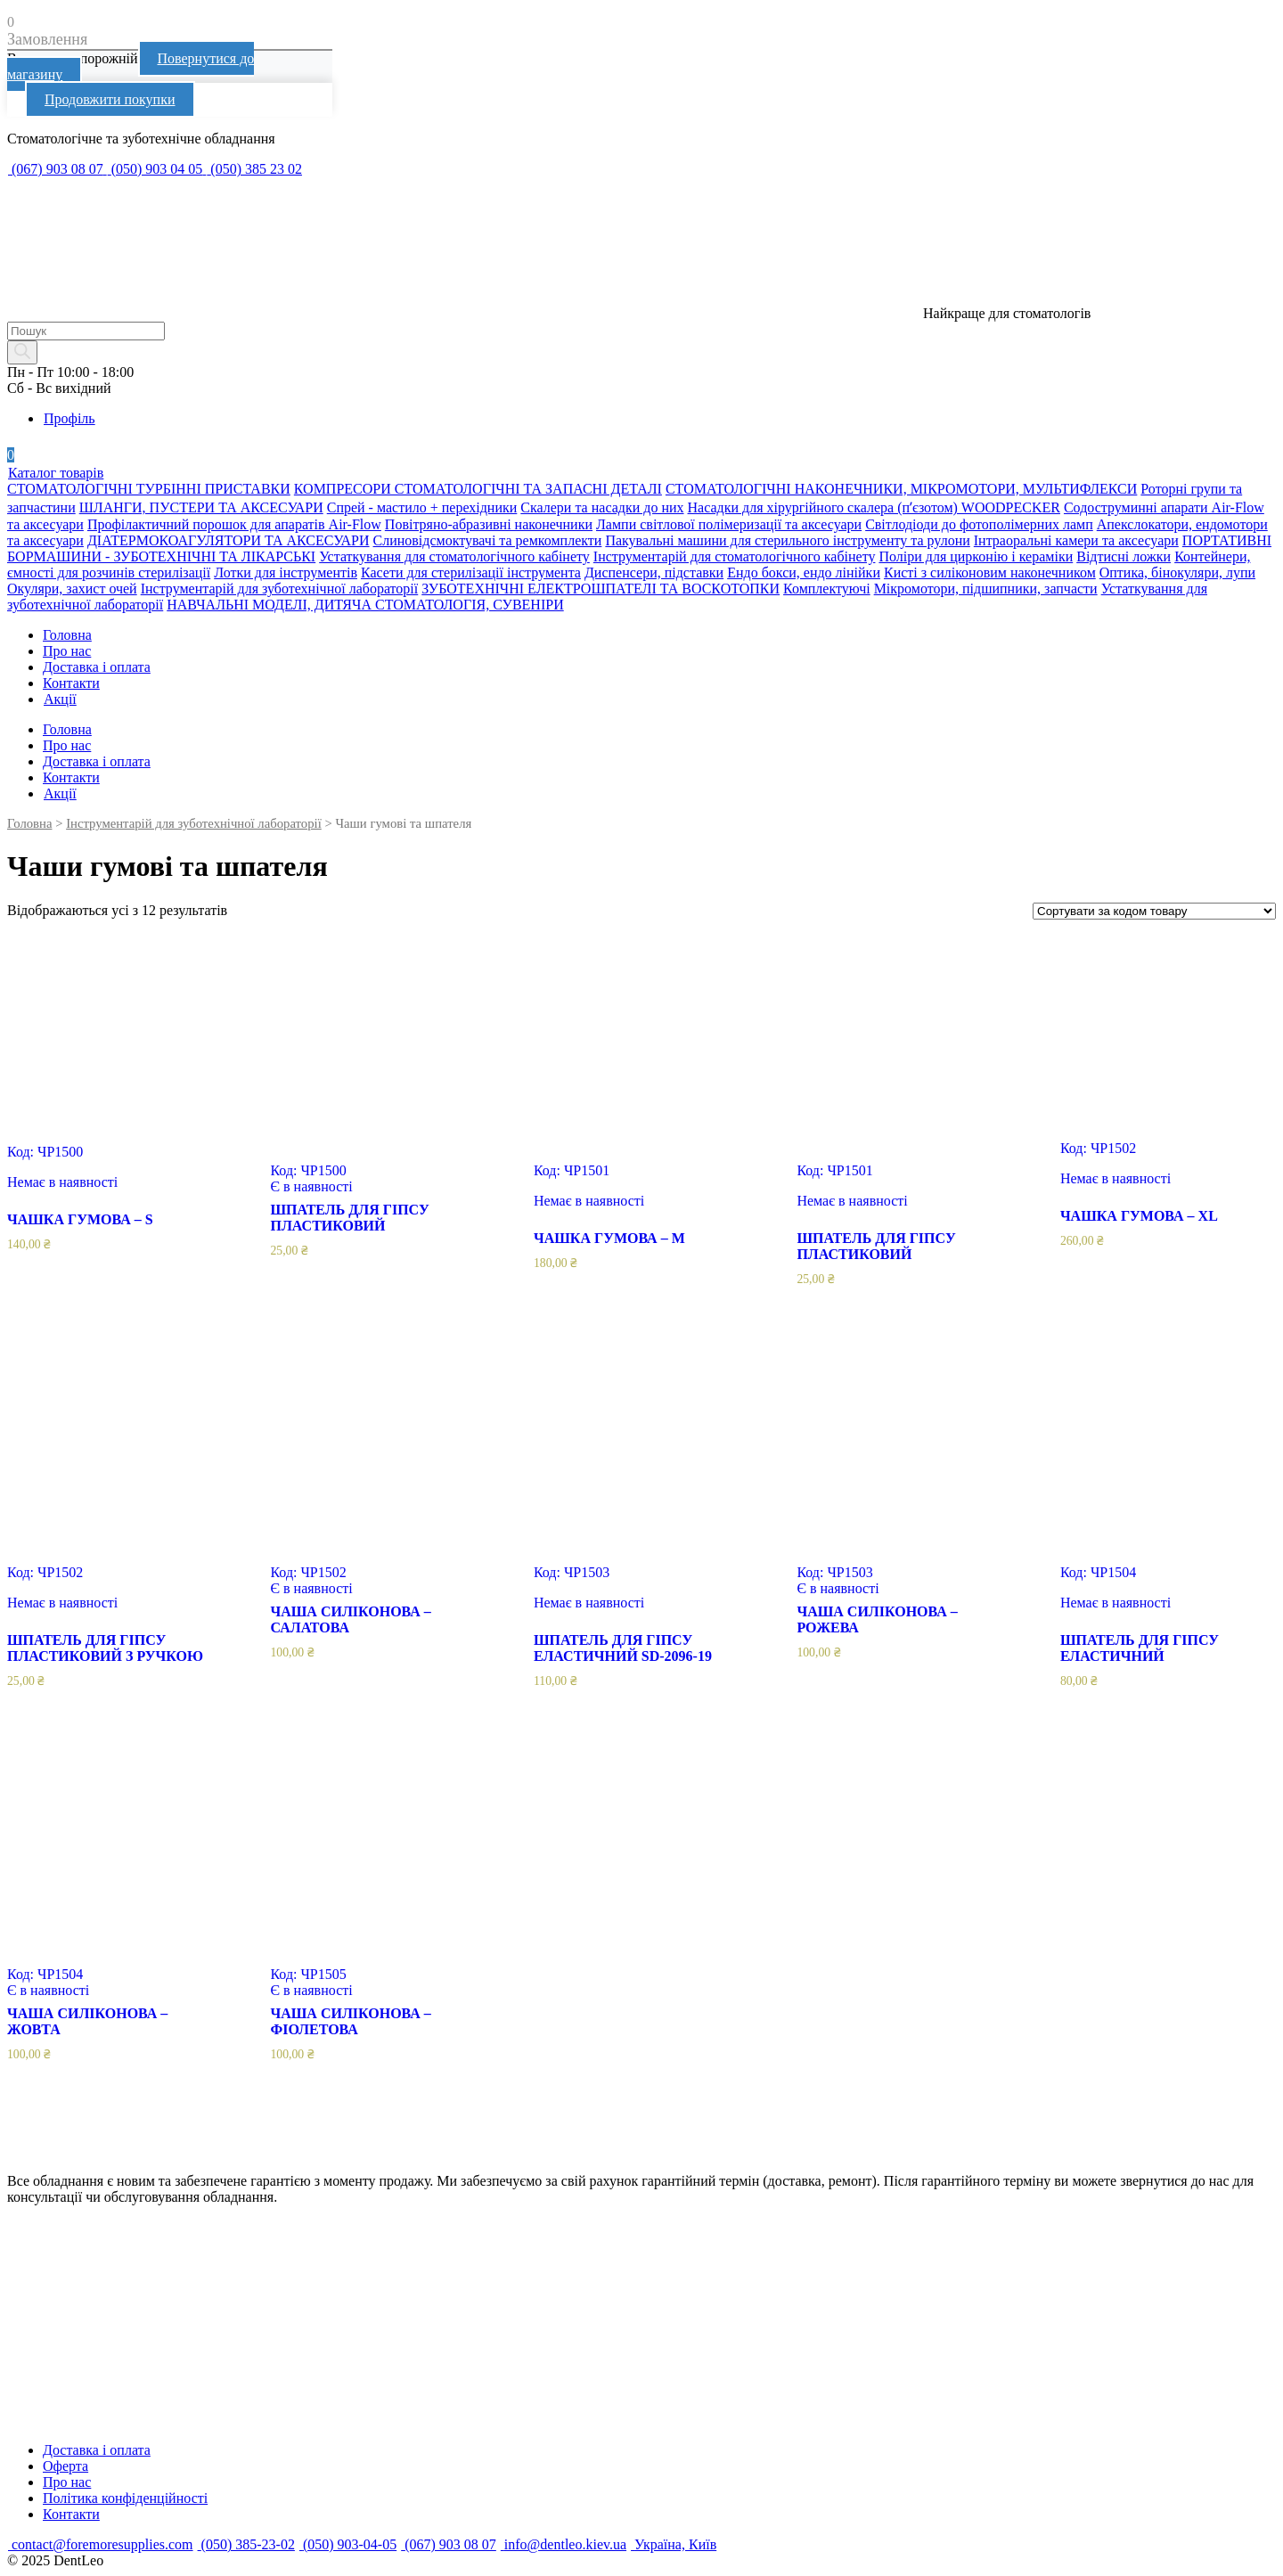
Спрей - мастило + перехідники (422, 507)
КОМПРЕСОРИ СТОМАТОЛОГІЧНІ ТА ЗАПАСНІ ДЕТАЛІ (478, 488)
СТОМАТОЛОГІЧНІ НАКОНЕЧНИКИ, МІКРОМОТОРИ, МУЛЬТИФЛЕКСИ (901, 488)
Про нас (67, 650)
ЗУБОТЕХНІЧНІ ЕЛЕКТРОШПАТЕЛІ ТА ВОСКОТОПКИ (600, 588)
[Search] (22, 352)
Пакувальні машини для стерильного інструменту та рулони (787, 540)
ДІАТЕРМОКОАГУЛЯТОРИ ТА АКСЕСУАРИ (228, 540)
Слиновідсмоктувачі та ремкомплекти (487, 540)
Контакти (71, 683)
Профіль (69, 418)
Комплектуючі (826, 588)
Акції (60, 699)
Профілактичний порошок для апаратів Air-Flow (234, 524)
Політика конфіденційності (125, 2498)
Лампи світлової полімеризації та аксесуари (729, 524)
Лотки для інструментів (285, 572)
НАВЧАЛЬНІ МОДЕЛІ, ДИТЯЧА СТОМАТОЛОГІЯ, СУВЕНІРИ (365, 604)
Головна (67, 634)
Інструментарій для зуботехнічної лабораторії (280, 588)
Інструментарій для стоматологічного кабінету (734, 556)
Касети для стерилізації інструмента (471, 572)
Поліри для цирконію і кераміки (975, 556)
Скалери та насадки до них (601, 507)
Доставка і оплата (97, 667)
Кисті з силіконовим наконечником (990, 572)
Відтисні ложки (1123, 556)
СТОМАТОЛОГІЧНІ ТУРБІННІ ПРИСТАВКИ (148, 488)
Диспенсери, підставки (653, 572)
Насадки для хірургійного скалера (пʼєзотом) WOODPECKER (874, 507)
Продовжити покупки (110, 99)
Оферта (65, 2466)
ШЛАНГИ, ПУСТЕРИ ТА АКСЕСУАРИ (201, 507)
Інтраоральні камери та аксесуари (1076, 540)
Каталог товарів (55, 472)
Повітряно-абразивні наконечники (488, 524)
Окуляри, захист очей (72, 588)
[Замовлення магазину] (1154, 911)
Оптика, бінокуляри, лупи (1177, 572)
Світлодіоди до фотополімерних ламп (979, 524)
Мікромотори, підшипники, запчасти (986, 588)
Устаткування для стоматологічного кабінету (454, 556)
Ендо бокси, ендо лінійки (803, 572)
